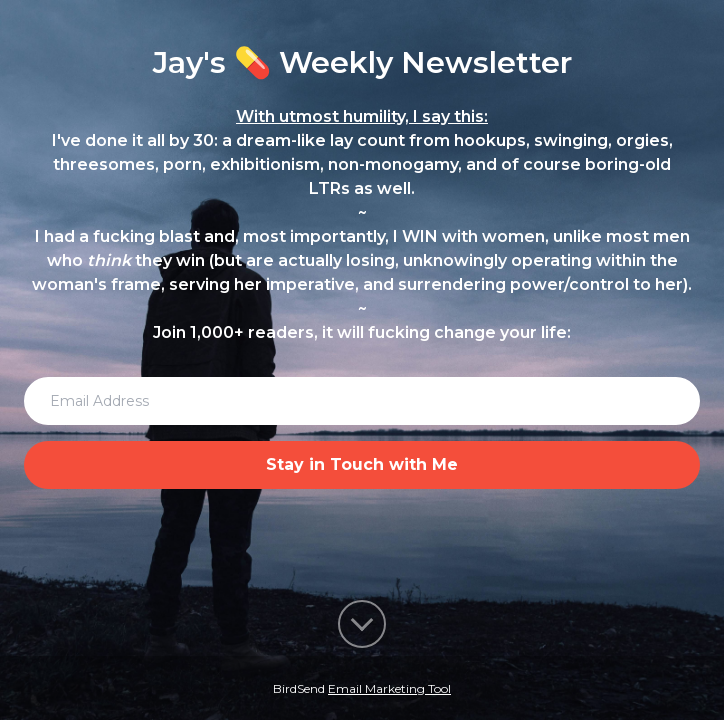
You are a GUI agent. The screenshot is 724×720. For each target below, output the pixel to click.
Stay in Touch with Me (362, 464)
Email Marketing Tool (389, 688)
